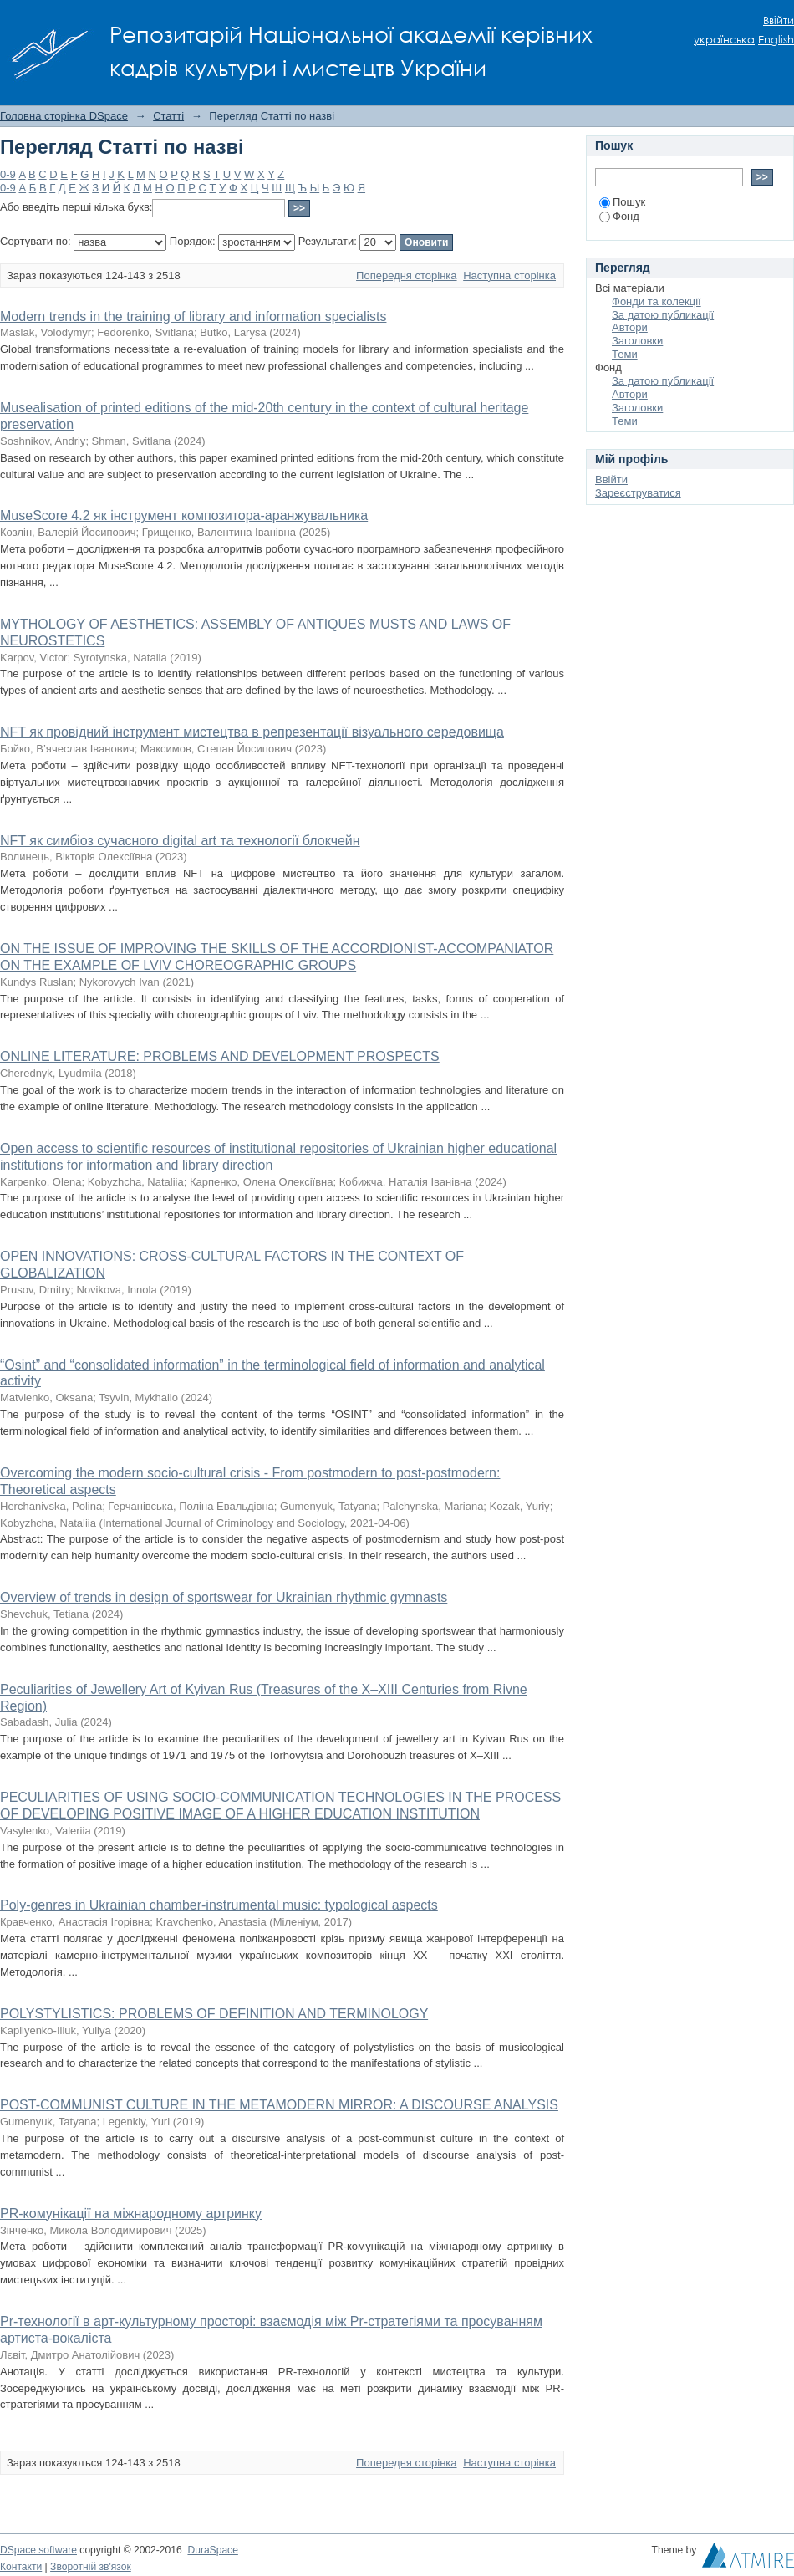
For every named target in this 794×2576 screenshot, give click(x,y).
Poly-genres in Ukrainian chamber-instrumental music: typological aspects (219, 1905)
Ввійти (778, 20)
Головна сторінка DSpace (64, 116)
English (776, 40)
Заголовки (637, 340)
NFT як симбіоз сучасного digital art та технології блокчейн (180, 841)
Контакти (21, 2567)
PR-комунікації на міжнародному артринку (131, 2213)
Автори (630, 327)
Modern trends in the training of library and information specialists (193, 316)
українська (724, 40)
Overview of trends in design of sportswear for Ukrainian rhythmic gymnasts (223, 1597)
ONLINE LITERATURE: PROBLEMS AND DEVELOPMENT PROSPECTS (220, 1056)
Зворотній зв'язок (90, 2567)
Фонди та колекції (656, 301)
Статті (168, 116)
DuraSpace (212, 2550)
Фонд (619, 216)
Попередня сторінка (406, 275)
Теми (625, 354)
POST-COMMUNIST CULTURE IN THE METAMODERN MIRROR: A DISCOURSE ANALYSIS (279, 2105)
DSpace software (38, 2550)
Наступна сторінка (509, 275)
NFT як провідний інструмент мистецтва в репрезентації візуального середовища (252, 732)
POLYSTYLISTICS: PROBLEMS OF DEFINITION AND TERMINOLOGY (214, 2014)
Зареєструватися (638, 493)
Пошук (622, 202)
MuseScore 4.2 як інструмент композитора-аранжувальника (184, 515)
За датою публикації (663, 315)
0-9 (8, 174)
